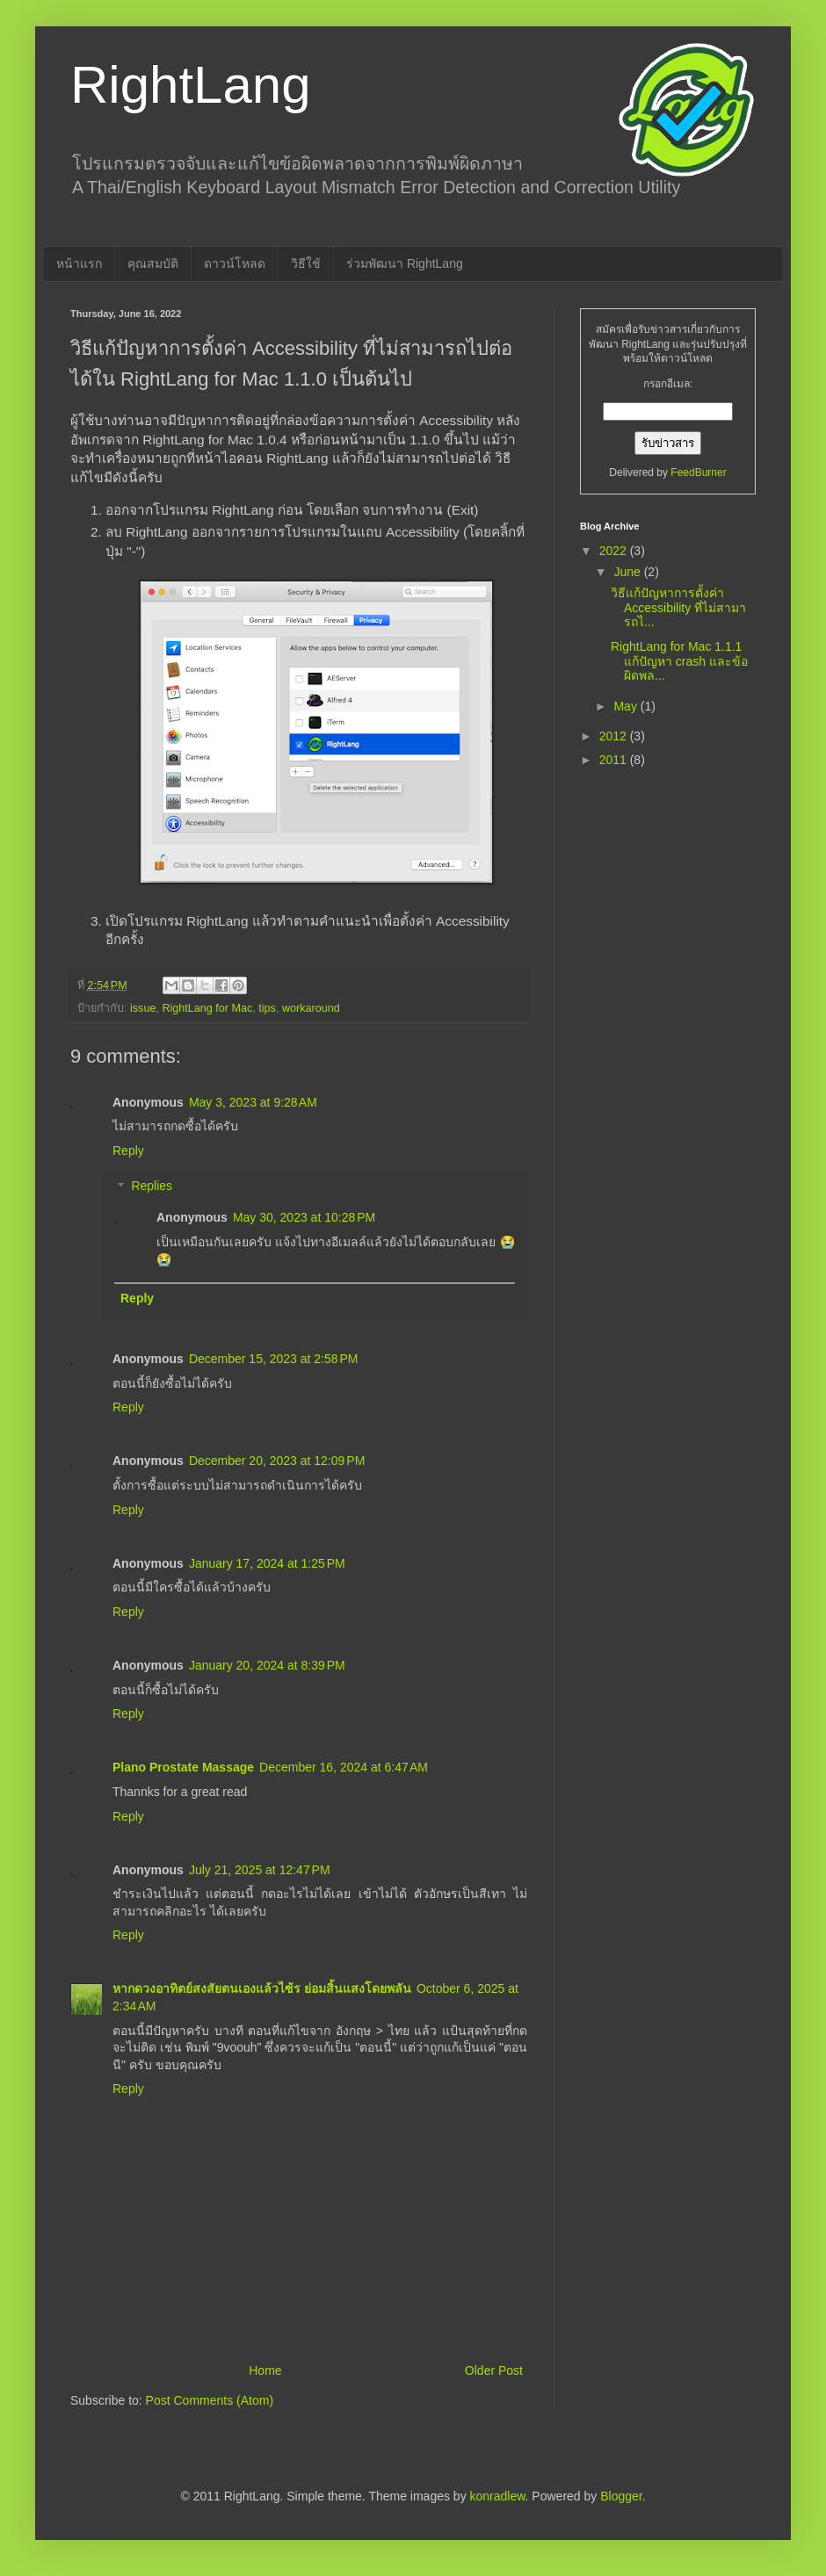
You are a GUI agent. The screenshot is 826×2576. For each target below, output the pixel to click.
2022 (614, 551)
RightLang (190, 84)
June (628, 572)
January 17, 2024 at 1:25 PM (267, 1563)
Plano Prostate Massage (183, 1767)
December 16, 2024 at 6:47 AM (343, 1767)
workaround (311, 1008)
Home (265, 2370)
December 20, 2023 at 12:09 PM (277, 1461)
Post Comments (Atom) (209, 2400)
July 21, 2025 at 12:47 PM (259, 1870)
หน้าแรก (79, 263)
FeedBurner (698, 472)
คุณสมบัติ (152, 263)
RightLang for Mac (207, 1008)
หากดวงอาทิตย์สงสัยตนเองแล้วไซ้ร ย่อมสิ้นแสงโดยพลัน (261, 1988)
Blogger (620, 2496)
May (626, 706)
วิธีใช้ (306, 263)
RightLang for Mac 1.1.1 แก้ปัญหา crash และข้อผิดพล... (679, 661)
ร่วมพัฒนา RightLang (404, 263)
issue (143, 1008)
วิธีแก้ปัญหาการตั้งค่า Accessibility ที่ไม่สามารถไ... (678, 608)
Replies (151, 1187)
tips (267, 1008)
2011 (614, 760)
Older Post (494, 2370)
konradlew (497, 2496)
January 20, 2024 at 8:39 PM (267, 1665)
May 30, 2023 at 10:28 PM (304, 1217)
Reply (128, 1151)
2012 (614, 736)
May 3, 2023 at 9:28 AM (253, 1102)
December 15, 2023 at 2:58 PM (274, 1359)
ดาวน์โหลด (234, 263)
